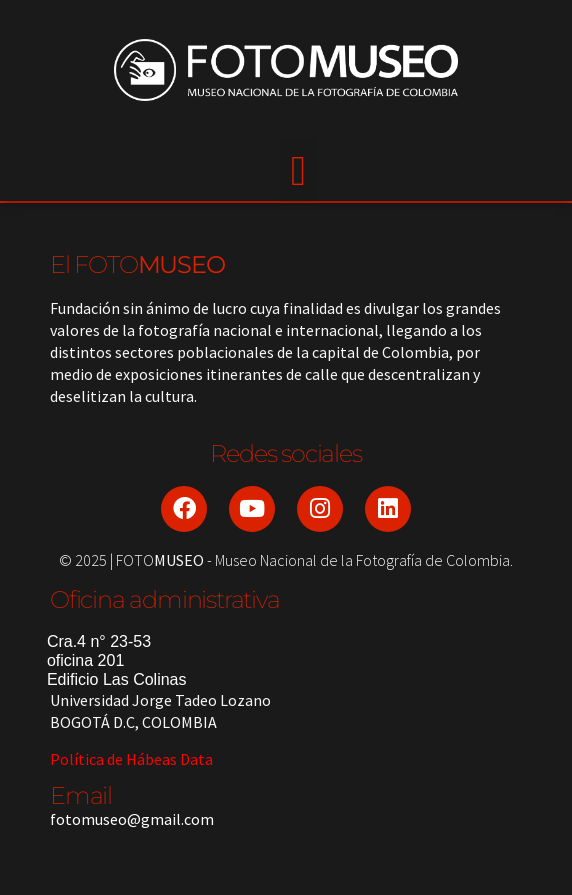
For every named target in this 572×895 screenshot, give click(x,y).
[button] (298, 170)
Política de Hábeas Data (131, 759)
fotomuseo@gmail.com (132, 819)
